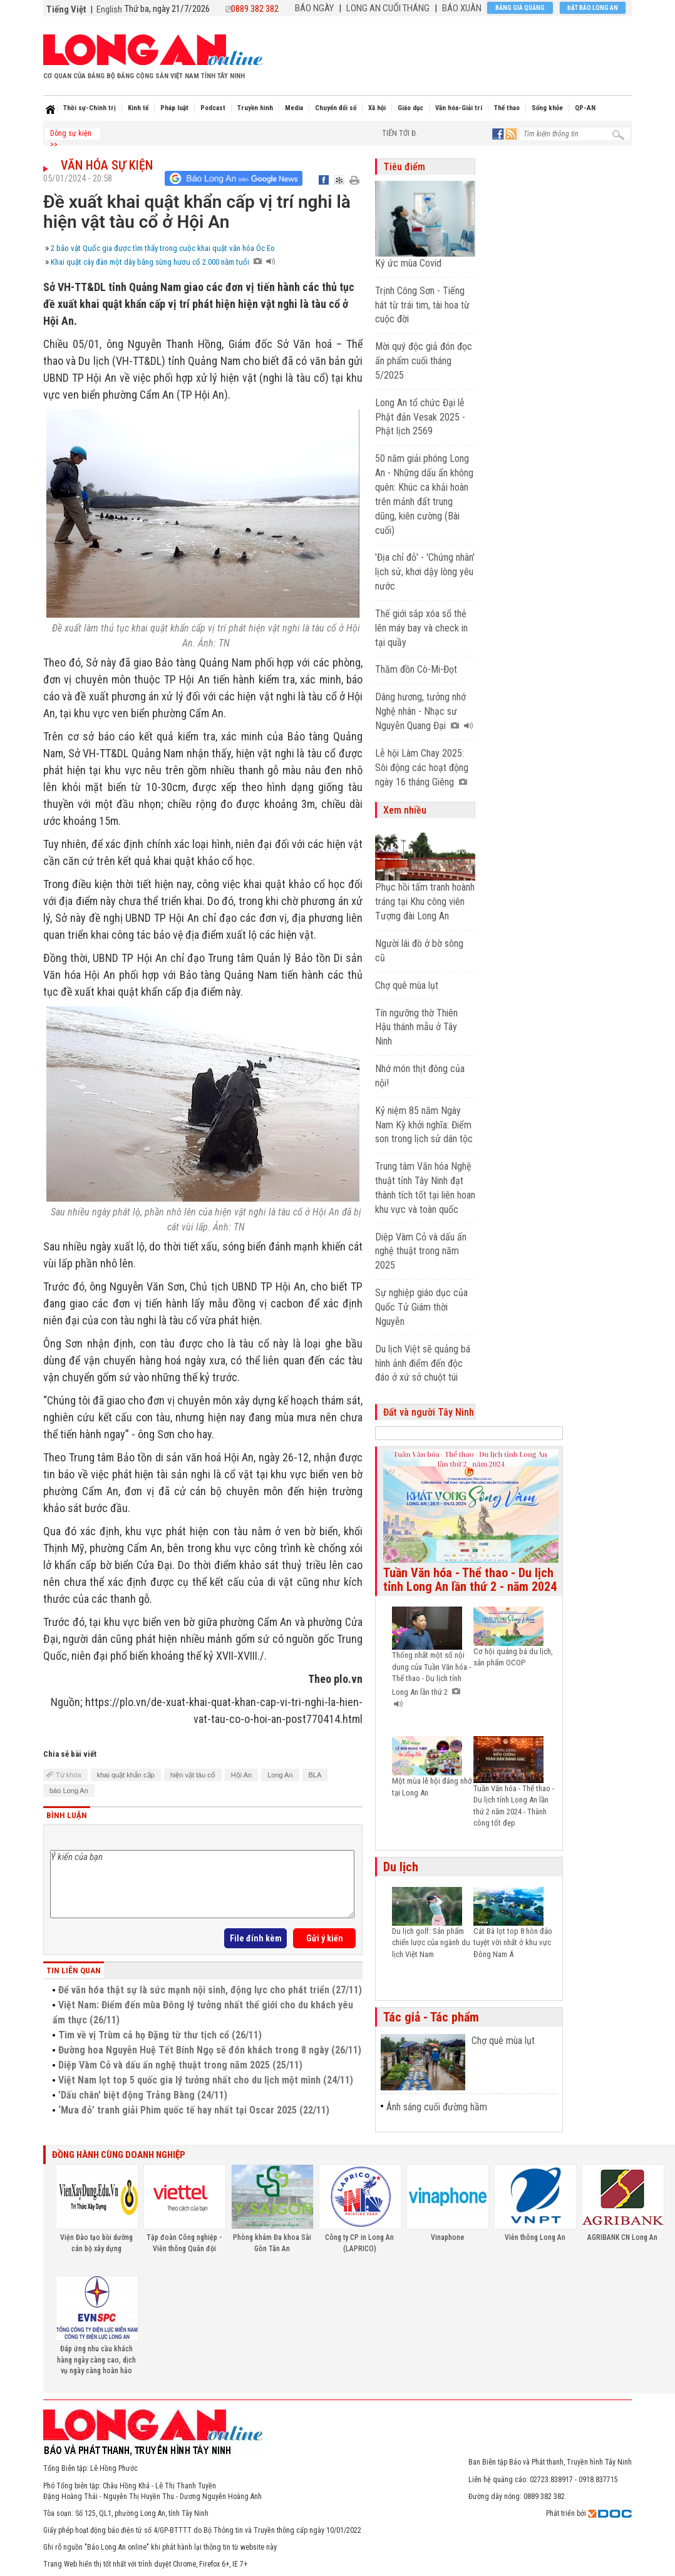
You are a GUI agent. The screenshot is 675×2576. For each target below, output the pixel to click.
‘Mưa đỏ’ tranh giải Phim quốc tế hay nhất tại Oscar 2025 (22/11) (193, 2110)
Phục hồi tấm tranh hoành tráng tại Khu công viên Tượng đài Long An (425, 901)
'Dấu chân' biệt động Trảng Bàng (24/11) (142, 2095)
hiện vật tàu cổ (192, 1775)
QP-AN (585, 108)
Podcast (212, 108)
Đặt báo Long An (592, 7)
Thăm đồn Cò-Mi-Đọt (416, 669)
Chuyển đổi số (335, 108)
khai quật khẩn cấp (126, 1775)
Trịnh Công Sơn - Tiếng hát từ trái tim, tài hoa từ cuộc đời (422, 305)
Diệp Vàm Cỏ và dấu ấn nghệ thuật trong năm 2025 (420, 1251)
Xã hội (377, 108)
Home (50, 110)
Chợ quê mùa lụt (406, 985)
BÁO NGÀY (314, 8)
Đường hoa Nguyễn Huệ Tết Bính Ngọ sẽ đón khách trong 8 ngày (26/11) (209, 2050)
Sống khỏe (547, 108)
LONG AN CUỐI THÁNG (388, 8)
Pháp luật (174, 108)
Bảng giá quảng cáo (520, 9)
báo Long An (68, 1790)
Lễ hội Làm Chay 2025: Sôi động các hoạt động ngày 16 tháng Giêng (421, 767)
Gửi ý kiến (324, 1938)
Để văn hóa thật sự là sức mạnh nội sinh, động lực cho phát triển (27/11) (210, 1990)
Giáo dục (410, 108)
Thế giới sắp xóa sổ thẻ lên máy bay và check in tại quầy (421, 628)
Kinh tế (138, 108)
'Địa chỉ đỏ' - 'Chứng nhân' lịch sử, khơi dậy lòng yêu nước (425, 571)
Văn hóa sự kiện (107, 165)
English (109, 9)
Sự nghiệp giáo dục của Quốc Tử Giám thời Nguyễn (421, 1307)
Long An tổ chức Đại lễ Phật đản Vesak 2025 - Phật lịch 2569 (420, 417)
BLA (315, 1775)
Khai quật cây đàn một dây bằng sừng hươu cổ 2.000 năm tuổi (163, 262)
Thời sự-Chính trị (89, 108)
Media (294, 108)
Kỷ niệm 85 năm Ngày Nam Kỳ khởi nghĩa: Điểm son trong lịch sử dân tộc (424, 1125)
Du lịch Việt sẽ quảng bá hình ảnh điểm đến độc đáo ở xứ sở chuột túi (422, 1363)
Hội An (241, 1775)
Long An (279, 1775)
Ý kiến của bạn (202, 1884)
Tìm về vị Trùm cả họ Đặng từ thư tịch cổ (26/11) (160, 2035)
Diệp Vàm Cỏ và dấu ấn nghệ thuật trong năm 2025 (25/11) (180, 2065)
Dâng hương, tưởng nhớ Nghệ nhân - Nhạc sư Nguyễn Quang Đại (424, 711)
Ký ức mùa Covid (408, 263)
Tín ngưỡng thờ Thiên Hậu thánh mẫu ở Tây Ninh (416, 1027)
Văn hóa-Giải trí (458, 108)
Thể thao (507, 108)
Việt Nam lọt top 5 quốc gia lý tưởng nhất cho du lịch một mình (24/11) (205, 2080)
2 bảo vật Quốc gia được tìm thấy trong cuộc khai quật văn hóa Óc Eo (163, 248)
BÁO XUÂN (462, 8)
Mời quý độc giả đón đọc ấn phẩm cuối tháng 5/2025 (423, 360)
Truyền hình (255, 108)
